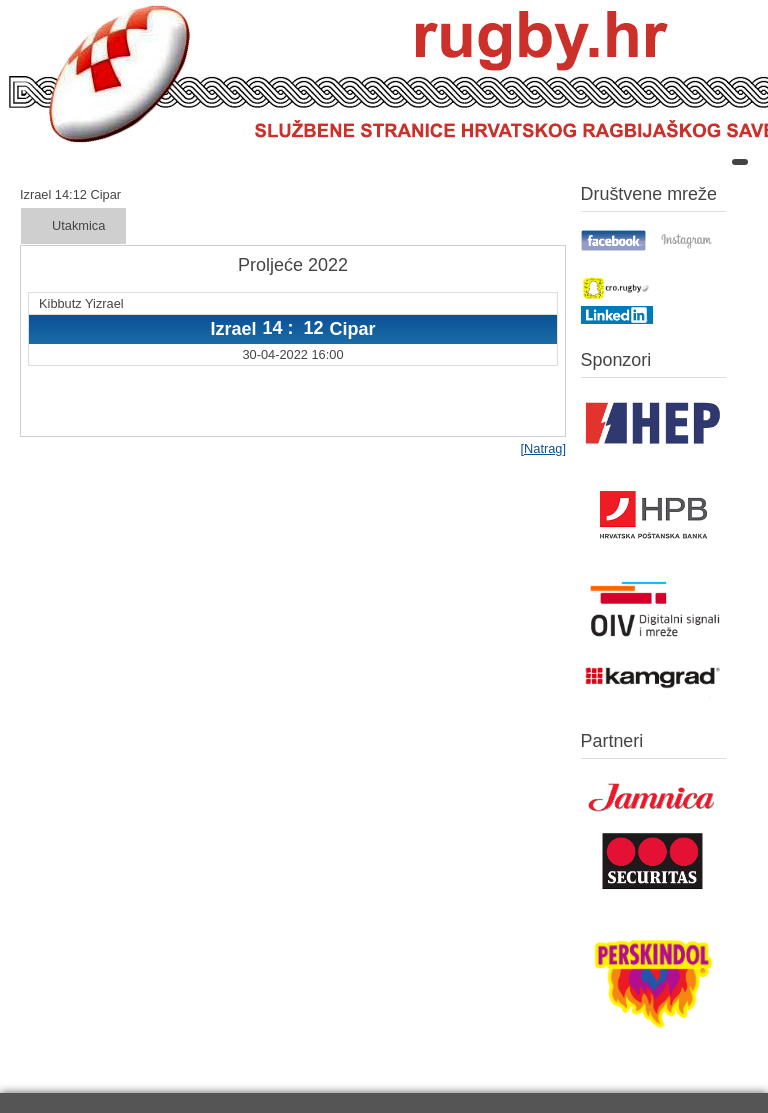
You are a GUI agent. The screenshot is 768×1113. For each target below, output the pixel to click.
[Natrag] (543, 448)
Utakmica (78, 225)
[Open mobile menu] (740, 162)
